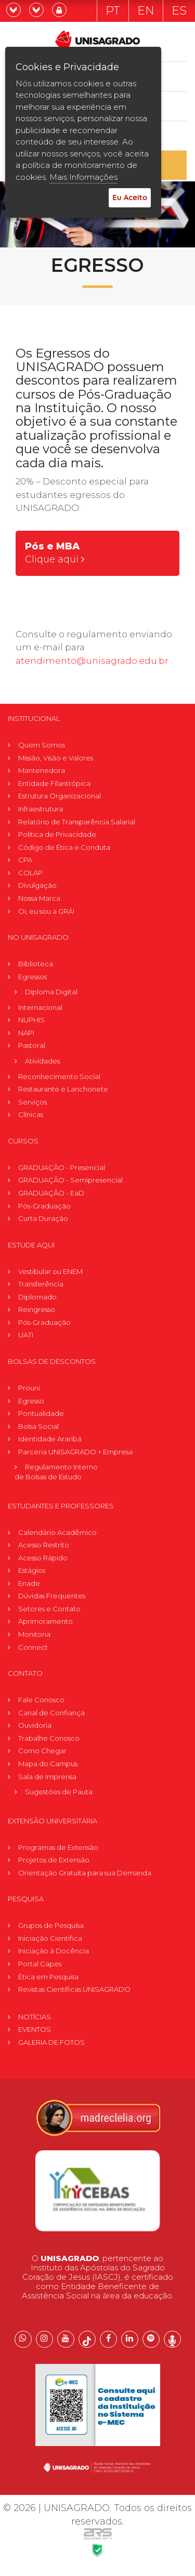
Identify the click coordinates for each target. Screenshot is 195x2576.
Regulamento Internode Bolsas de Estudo (56, 1472)
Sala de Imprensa (47, 1776)
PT (113, 11)
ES (179, 11)
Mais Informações (83, 177)
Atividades (42, 1061)
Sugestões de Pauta (59, 1792)
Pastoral (31, 1045)
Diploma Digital (51, 992)
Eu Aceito (129, 197)
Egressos (32, 976)
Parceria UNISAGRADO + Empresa (75, 1452)
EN (145, 11)
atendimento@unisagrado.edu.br (92, 660)
